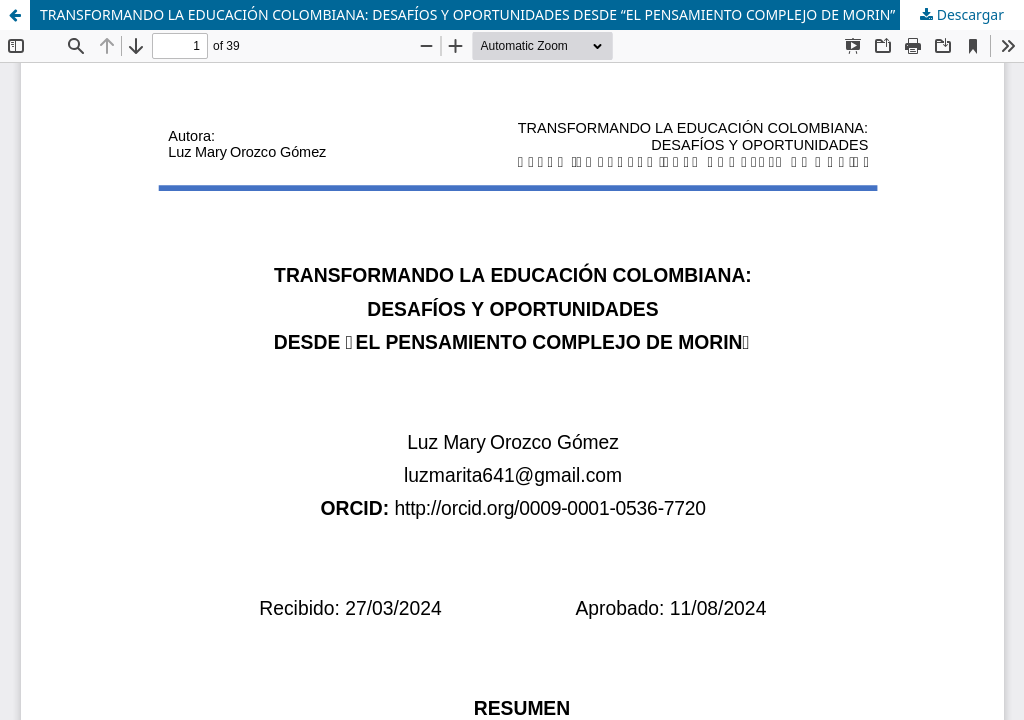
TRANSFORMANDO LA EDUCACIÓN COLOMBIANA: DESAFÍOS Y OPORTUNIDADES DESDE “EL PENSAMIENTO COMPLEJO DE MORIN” (467, 14)
